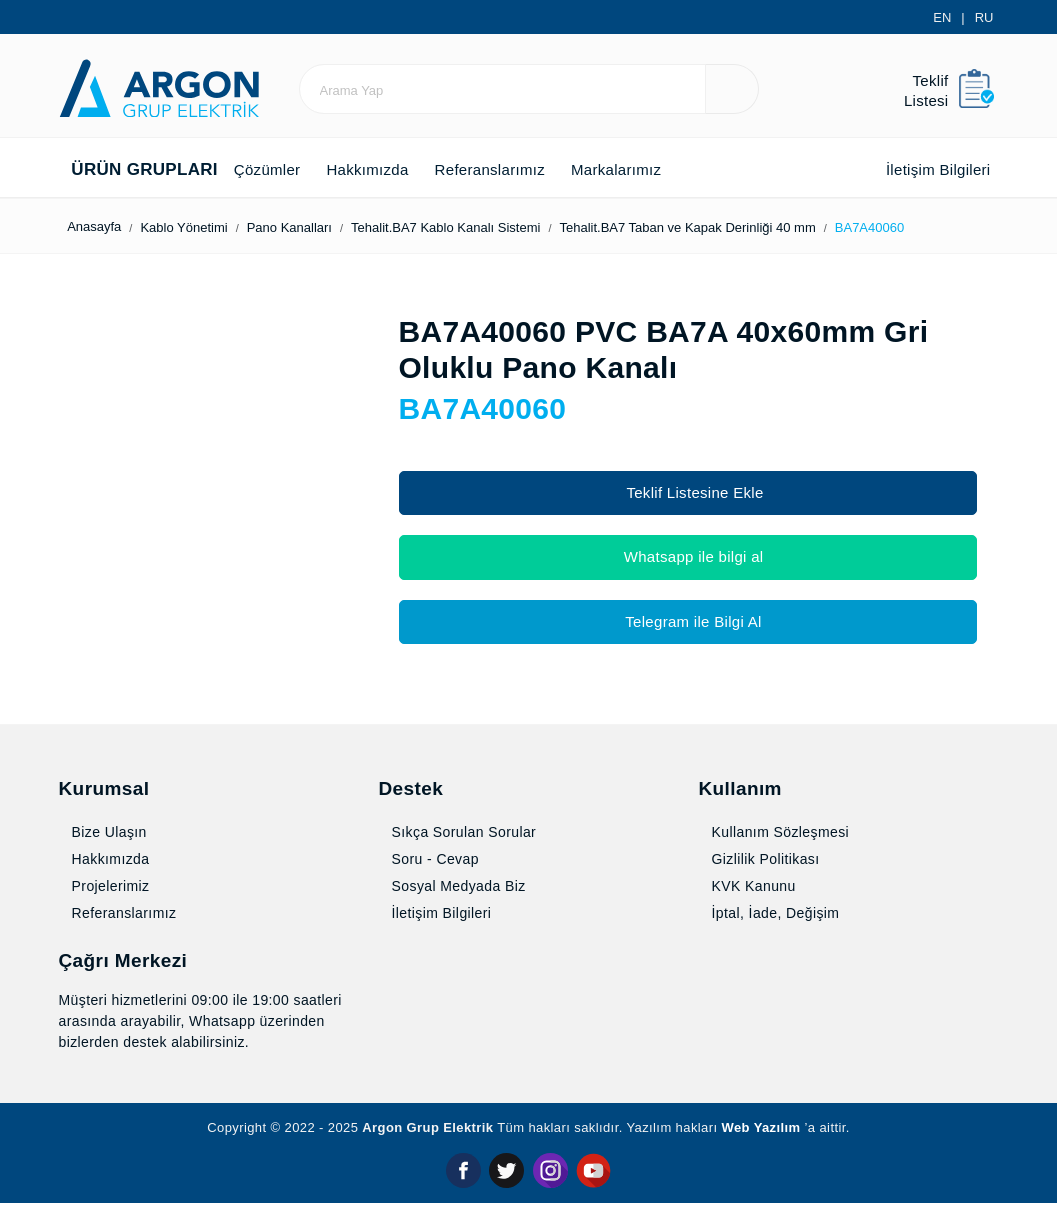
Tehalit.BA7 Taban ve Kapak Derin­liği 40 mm (759, 227)
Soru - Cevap (435, 880)
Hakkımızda (382, 169)
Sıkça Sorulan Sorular (462, 853)
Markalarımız (661, 169)
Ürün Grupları (136, 170)
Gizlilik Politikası (761, 880)
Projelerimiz (109, 907)
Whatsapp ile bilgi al (688, 556)
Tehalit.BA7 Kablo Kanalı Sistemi (495, 227)
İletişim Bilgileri (921, 169)
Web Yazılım (780, 1149)
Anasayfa (98, 226)
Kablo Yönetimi (208, 227)
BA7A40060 (959, 227)
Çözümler (270, 169)
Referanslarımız (518, 169)
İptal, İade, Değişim (775, 934)
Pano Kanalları (325, 227)
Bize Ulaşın (104, 853)
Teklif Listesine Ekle (688, 492)
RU (985, 17)
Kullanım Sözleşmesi (780, 853)
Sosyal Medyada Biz (457, 907)
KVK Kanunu (749, 907)
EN (946, 17)
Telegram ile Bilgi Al (688, 621)
